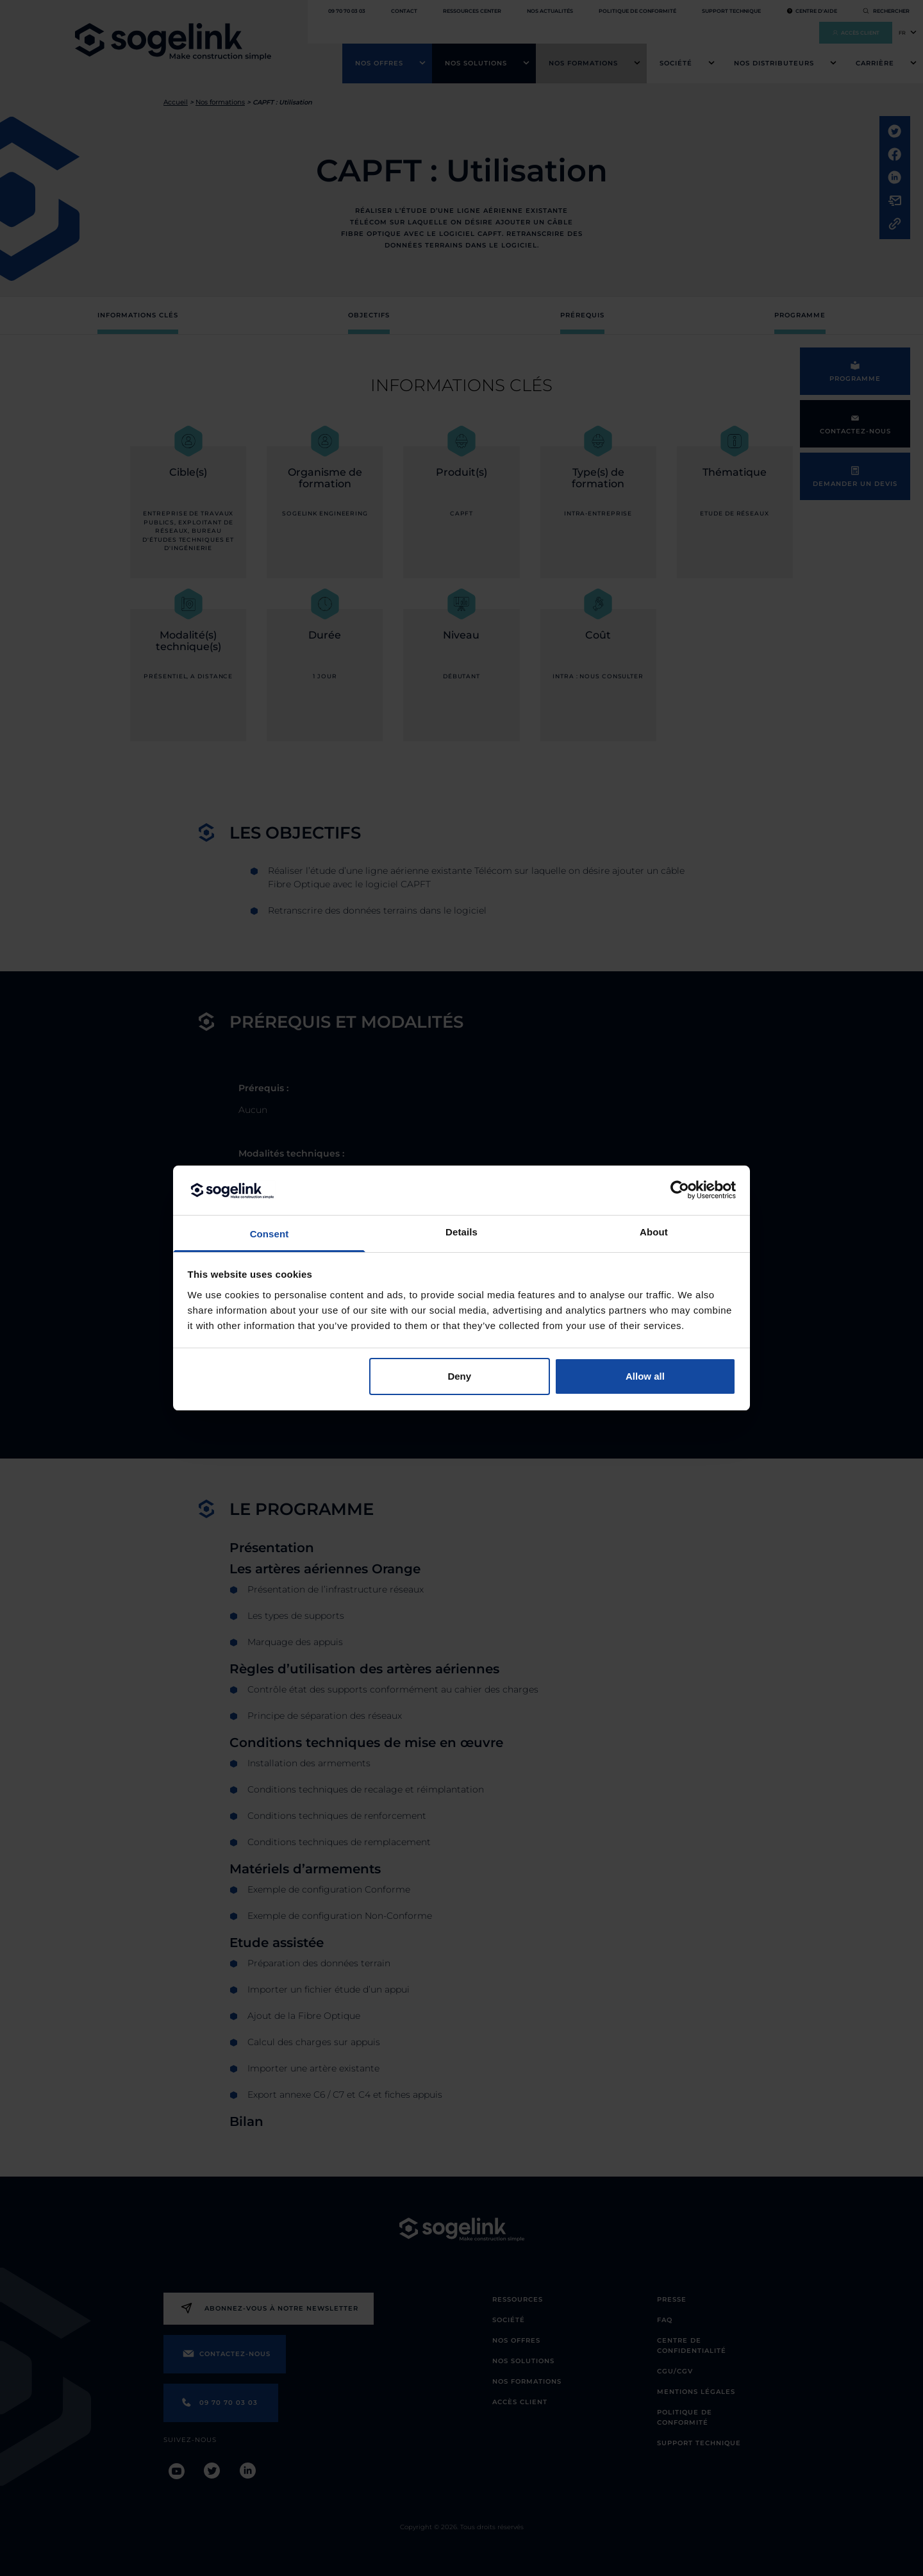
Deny (459, 1376)
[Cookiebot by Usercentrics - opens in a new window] (680, 1190)
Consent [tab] (269, 1233)
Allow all (645, 1376)
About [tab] (654, 1231)
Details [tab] (461, 1231)
